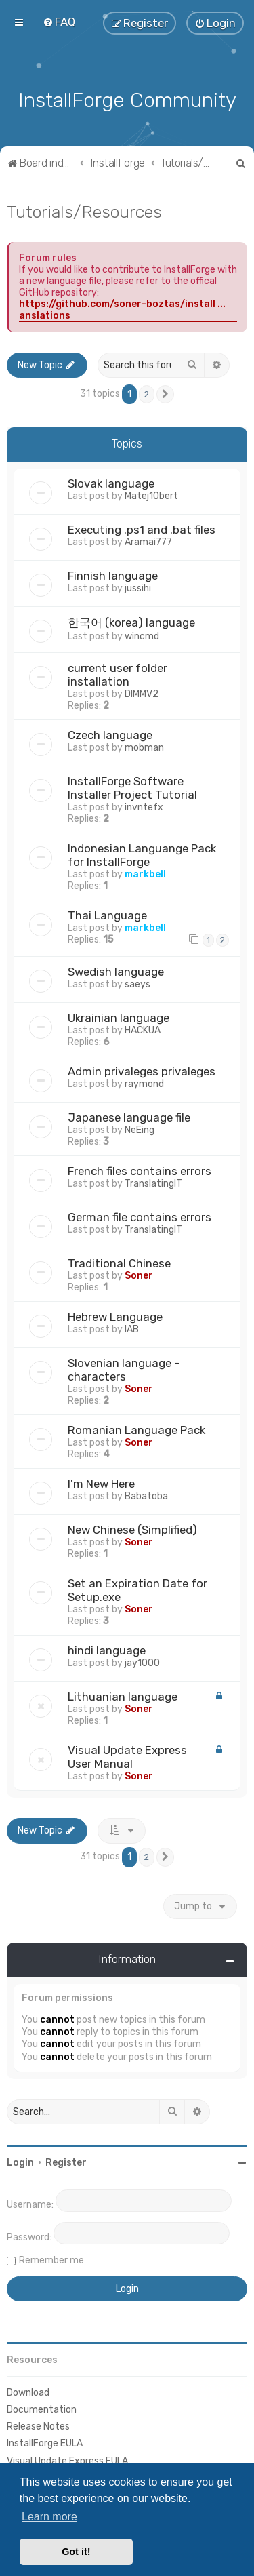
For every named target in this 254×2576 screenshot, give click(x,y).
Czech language (110, 735)
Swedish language (116, 971)
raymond (144, 1084)
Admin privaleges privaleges (141, 1071)
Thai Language (107, 915)
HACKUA (143, 1030)
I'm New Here (101, 1483)
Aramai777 (148, 542)
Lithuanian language (122, 1696)
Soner (139, 1276)
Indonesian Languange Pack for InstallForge (142, 855)
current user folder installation (117, 674)
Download (28, 2392)
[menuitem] (59, 22)
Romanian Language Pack (136, 1430)
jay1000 (142, 1663)
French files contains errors (139, 1171)
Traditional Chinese (119, 1263)
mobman (144, 747)
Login (20, 2162)
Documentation (42, 2409)
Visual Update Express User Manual (127, 1756)
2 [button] (146, 394)
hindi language (107, 1650)
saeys (137, 984)
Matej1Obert (151, 496)
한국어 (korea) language (131, 622)
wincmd (142, 636)
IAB (132, 1329)
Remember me (51, 2260)
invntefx (144, 807)
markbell (145, 874)
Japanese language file (129, 1117)
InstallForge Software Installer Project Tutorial (132, 787)
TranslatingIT (153, 1183)
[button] (165, 394)
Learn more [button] (49, 2516)
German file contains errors (139, 1217)
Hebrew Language (115, 1317)
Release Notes (38, 2426)
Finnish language (113, 575)
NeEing (139, 1130)
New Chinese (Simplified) (132, 1530)
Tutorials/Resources (84, 211)
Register (66, 2162)
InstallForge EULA (45, 2443)
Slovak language (111, 483)
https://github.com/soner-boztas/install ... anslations (122, 309)
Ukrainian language (118, 1018)
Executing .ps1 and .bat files (141, 529)
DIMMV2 (141, 694)
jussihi (138, 588)
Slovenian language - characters (123, 1369)
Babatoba (146, 1496)
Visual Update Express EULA (67, 2461)
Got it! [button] (76, 2551)
